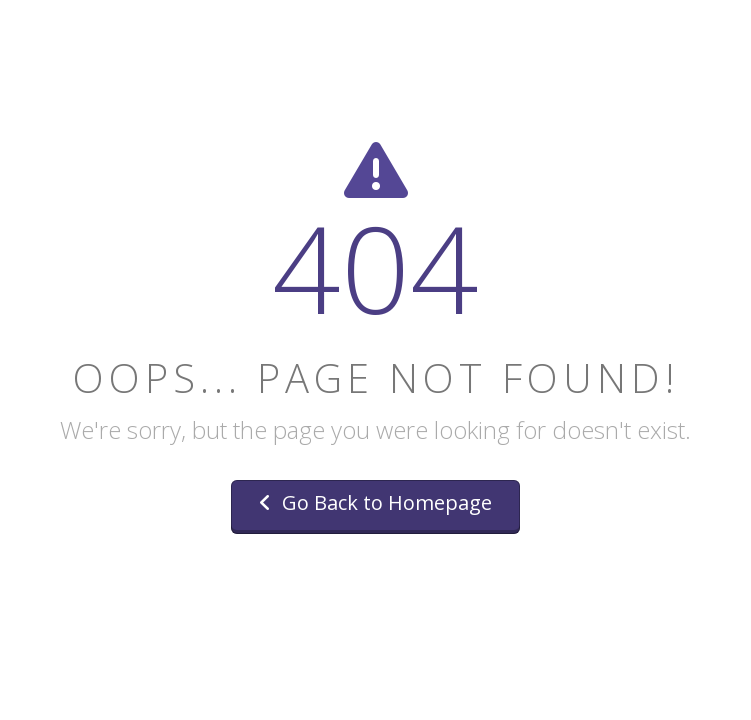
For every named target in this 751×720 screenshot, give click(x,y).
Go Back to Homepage (375, 502)
